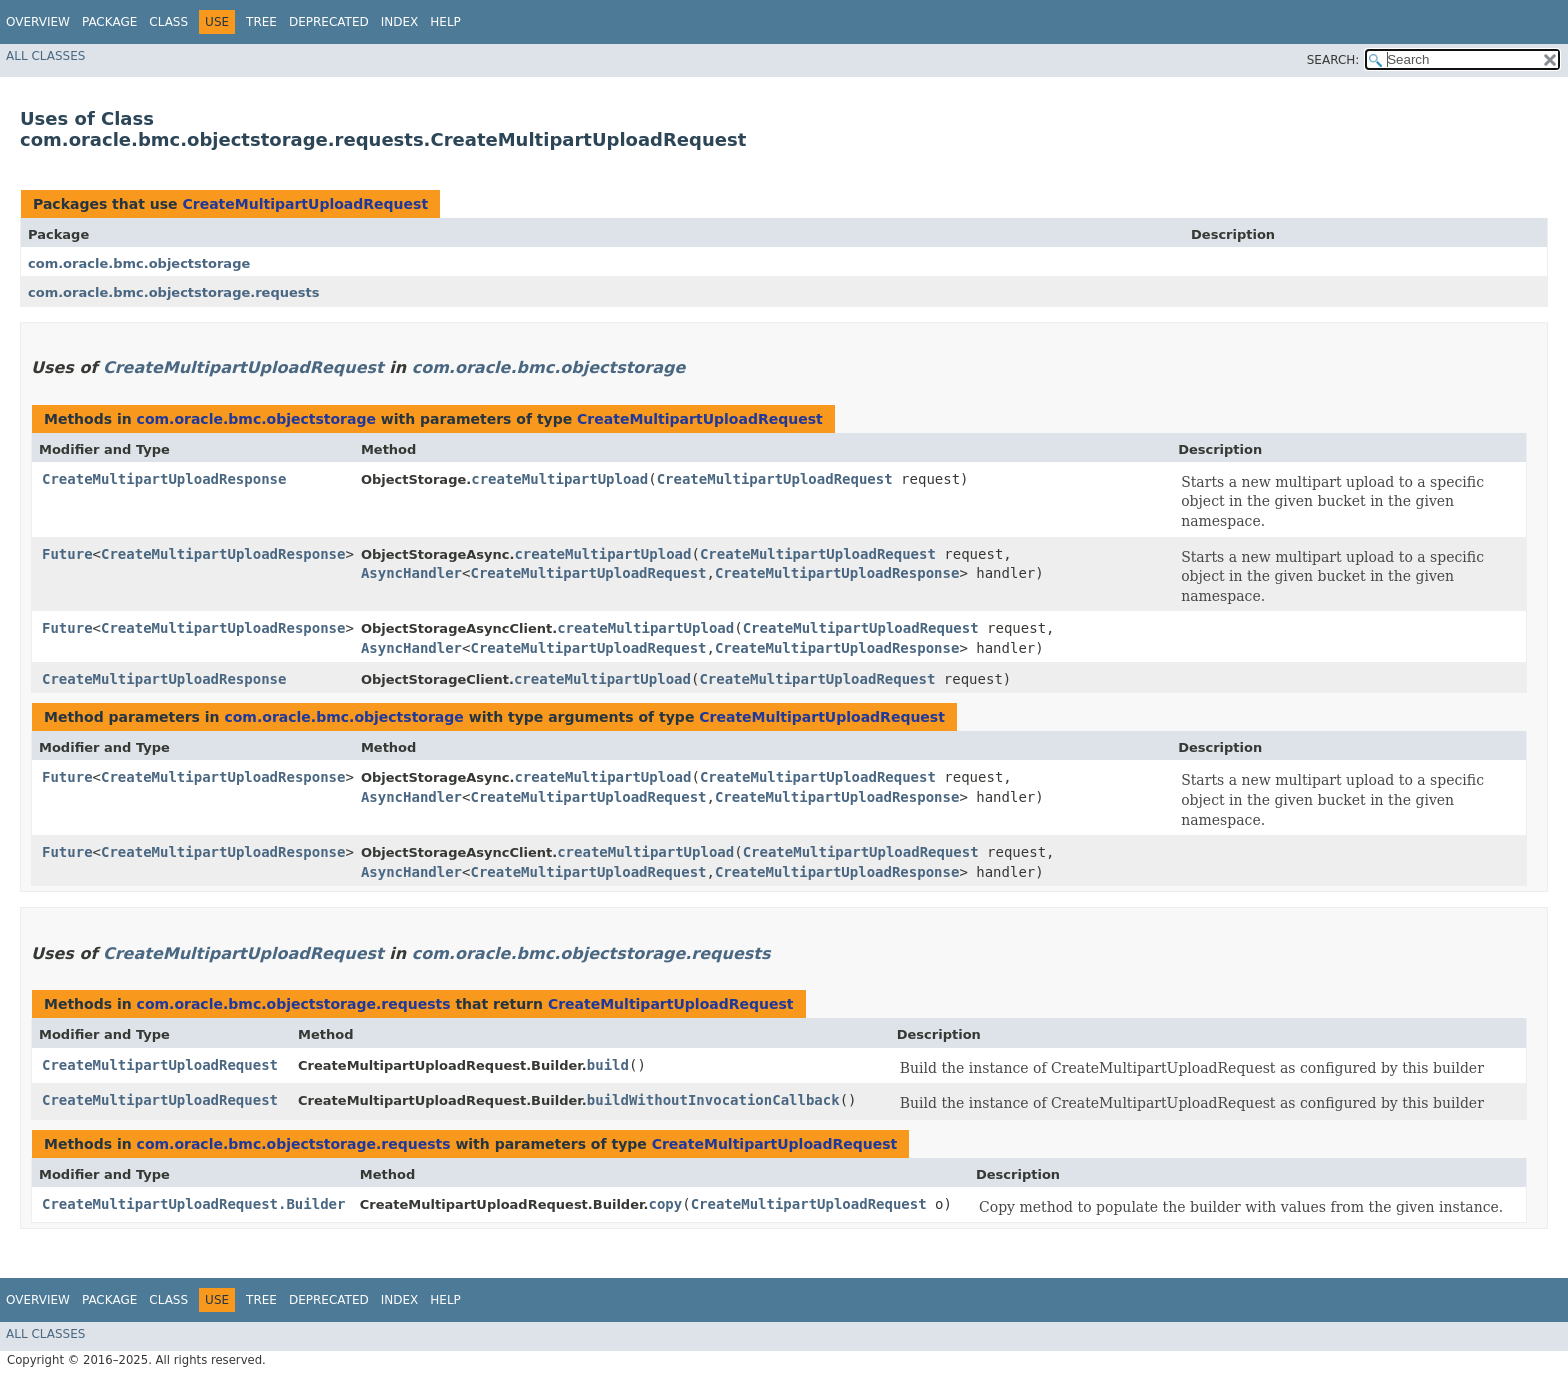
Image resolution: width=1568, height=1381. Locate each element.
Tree (261, 22)
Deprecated (329, 22)
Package (109, 22)
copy (665, 1204)
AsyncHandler (411, 573)
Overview (38, 22)
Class (168, 22)
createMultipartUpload (559, 479)
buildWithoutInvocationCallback (713, 1100)
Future (67, 554)
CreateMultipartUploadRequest (305, 204)
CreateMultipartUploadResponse (164, 479)
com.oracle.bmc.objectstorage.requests (174, 292)
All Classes (45, 56)
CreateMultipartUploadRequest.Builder (193, 1204)
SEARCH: (1333, 60)
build (608, 1065)
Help (445, 22)
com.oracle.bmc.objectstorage (139, 263)
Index (400, 22)
